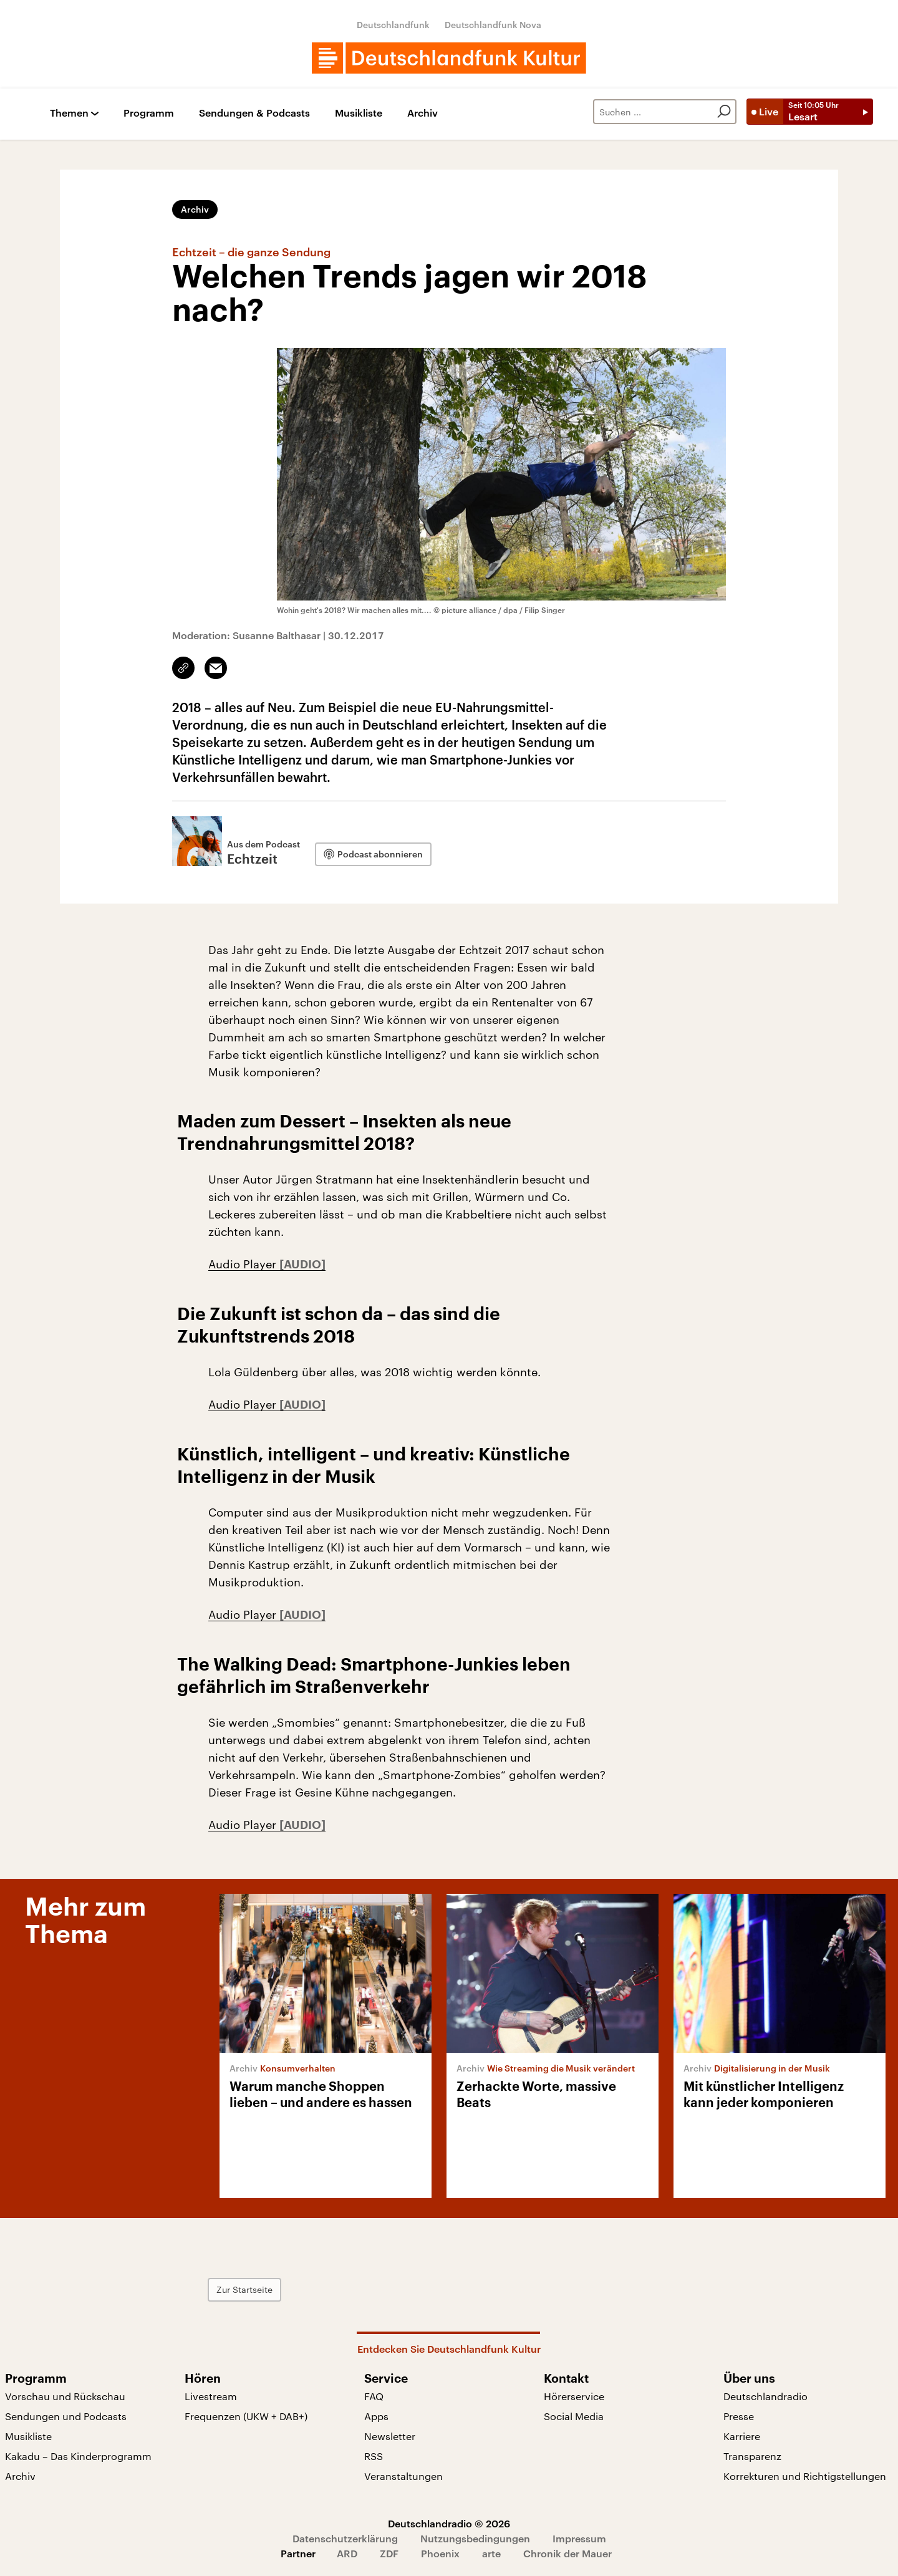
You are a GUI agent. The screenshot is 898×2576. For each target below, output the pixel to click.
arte (491, 2553)
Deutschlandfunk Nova (493, 24)
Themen (69, 113)
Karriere (741, 2436)
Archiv (422, 113)
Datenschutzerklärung (345, 2538)
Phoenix (440, 2553)
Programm (148, 113)
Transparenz (752, 2456)
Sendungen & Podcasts (254, 113)
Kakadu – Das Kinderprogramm (78, 2456)
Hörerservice (574, 2396)
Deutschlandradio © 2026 (449, 2523)
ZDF (389, 2553)
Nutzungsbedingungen (475, 2538)
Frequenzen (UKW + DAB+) (246, 2416)
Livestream (211, 2396)
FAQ (374, 2396)
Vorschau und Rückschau (65, 2396)
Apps (376, 2416)
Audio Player (243, 1264)
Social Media (574, 2416)
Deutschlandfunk (393, 24)
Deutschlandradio (765, 2396)
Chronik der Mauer (567, 2553)
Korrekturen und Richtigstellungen (804, 2476)
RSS (373, 2456)
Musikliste (358, 113)
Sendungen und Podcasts (66, 2416)
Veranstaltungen (403, 2476)
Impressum (579, 2538)
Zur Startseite (244, 2289)
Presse (738, 2416)
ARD (347, 2553)
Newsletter (389, 2436)
